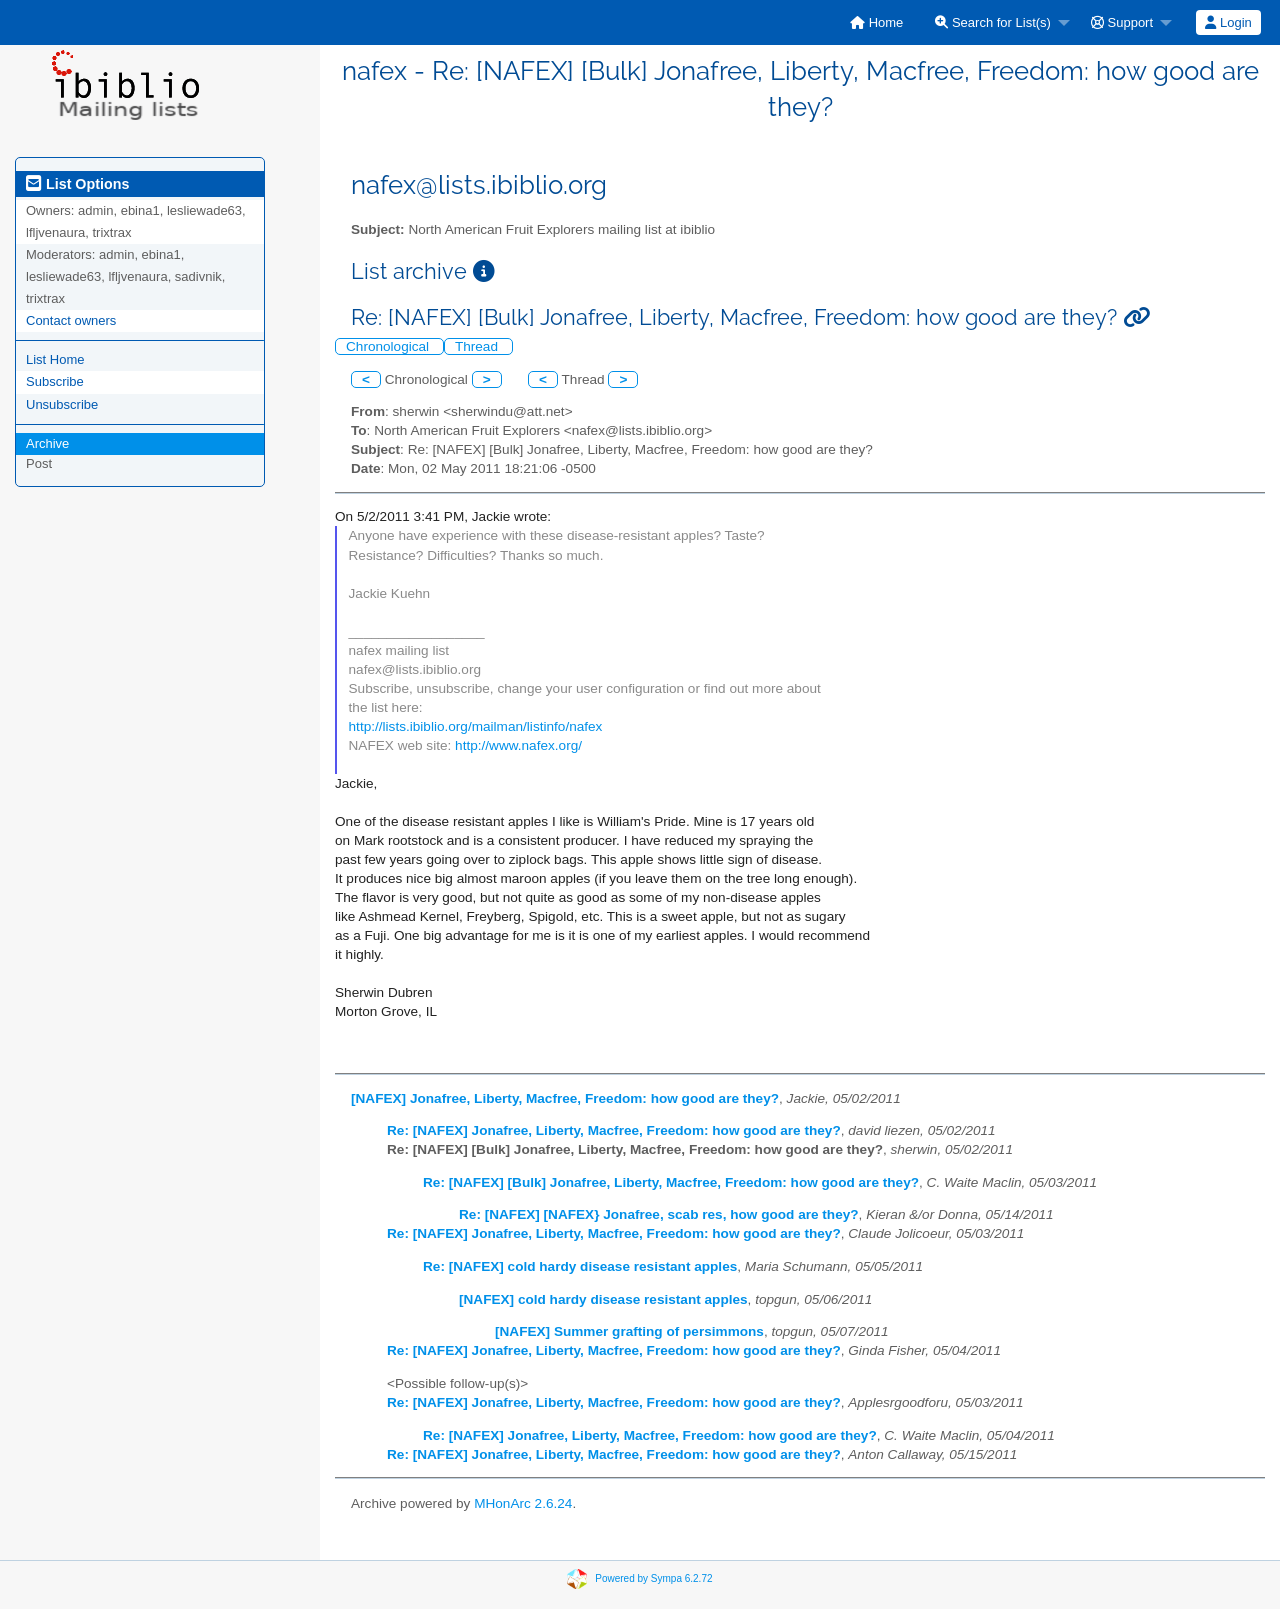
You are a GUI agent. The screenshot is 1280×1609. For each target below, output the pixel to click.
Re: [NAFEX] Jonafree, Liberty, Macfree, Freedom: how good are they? (614, 1130)
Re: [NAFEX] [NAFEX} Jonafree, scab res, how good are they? (659, 1214)
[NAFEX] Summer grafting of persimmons (629, 1331)
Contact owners (71, 320)
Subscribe (55, 381)
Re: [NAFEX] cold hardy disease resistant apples (580, 1266)
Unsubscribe (62, 404)
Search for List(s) (993, 22)
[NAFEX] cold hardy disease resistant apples (603, 1299)
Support (1122, 22)
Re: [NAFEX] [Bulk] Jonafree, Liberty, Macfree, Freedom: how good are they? (671, 1182)
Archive (47, 443)
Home (876, 22)
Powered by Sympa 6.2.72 (653, 1578)
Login (1228, 22)
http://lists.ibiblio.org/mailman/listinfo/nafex (476, 726)
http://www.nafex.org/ (518, 745)
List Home (55, 359)
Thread (478, 346)
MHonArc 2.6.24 (523, 1503)
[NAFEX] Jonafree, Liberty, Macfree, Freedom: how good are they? (565, 1098)
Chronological (389, 346)
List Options (77, 184)
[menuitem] (876, 22)
